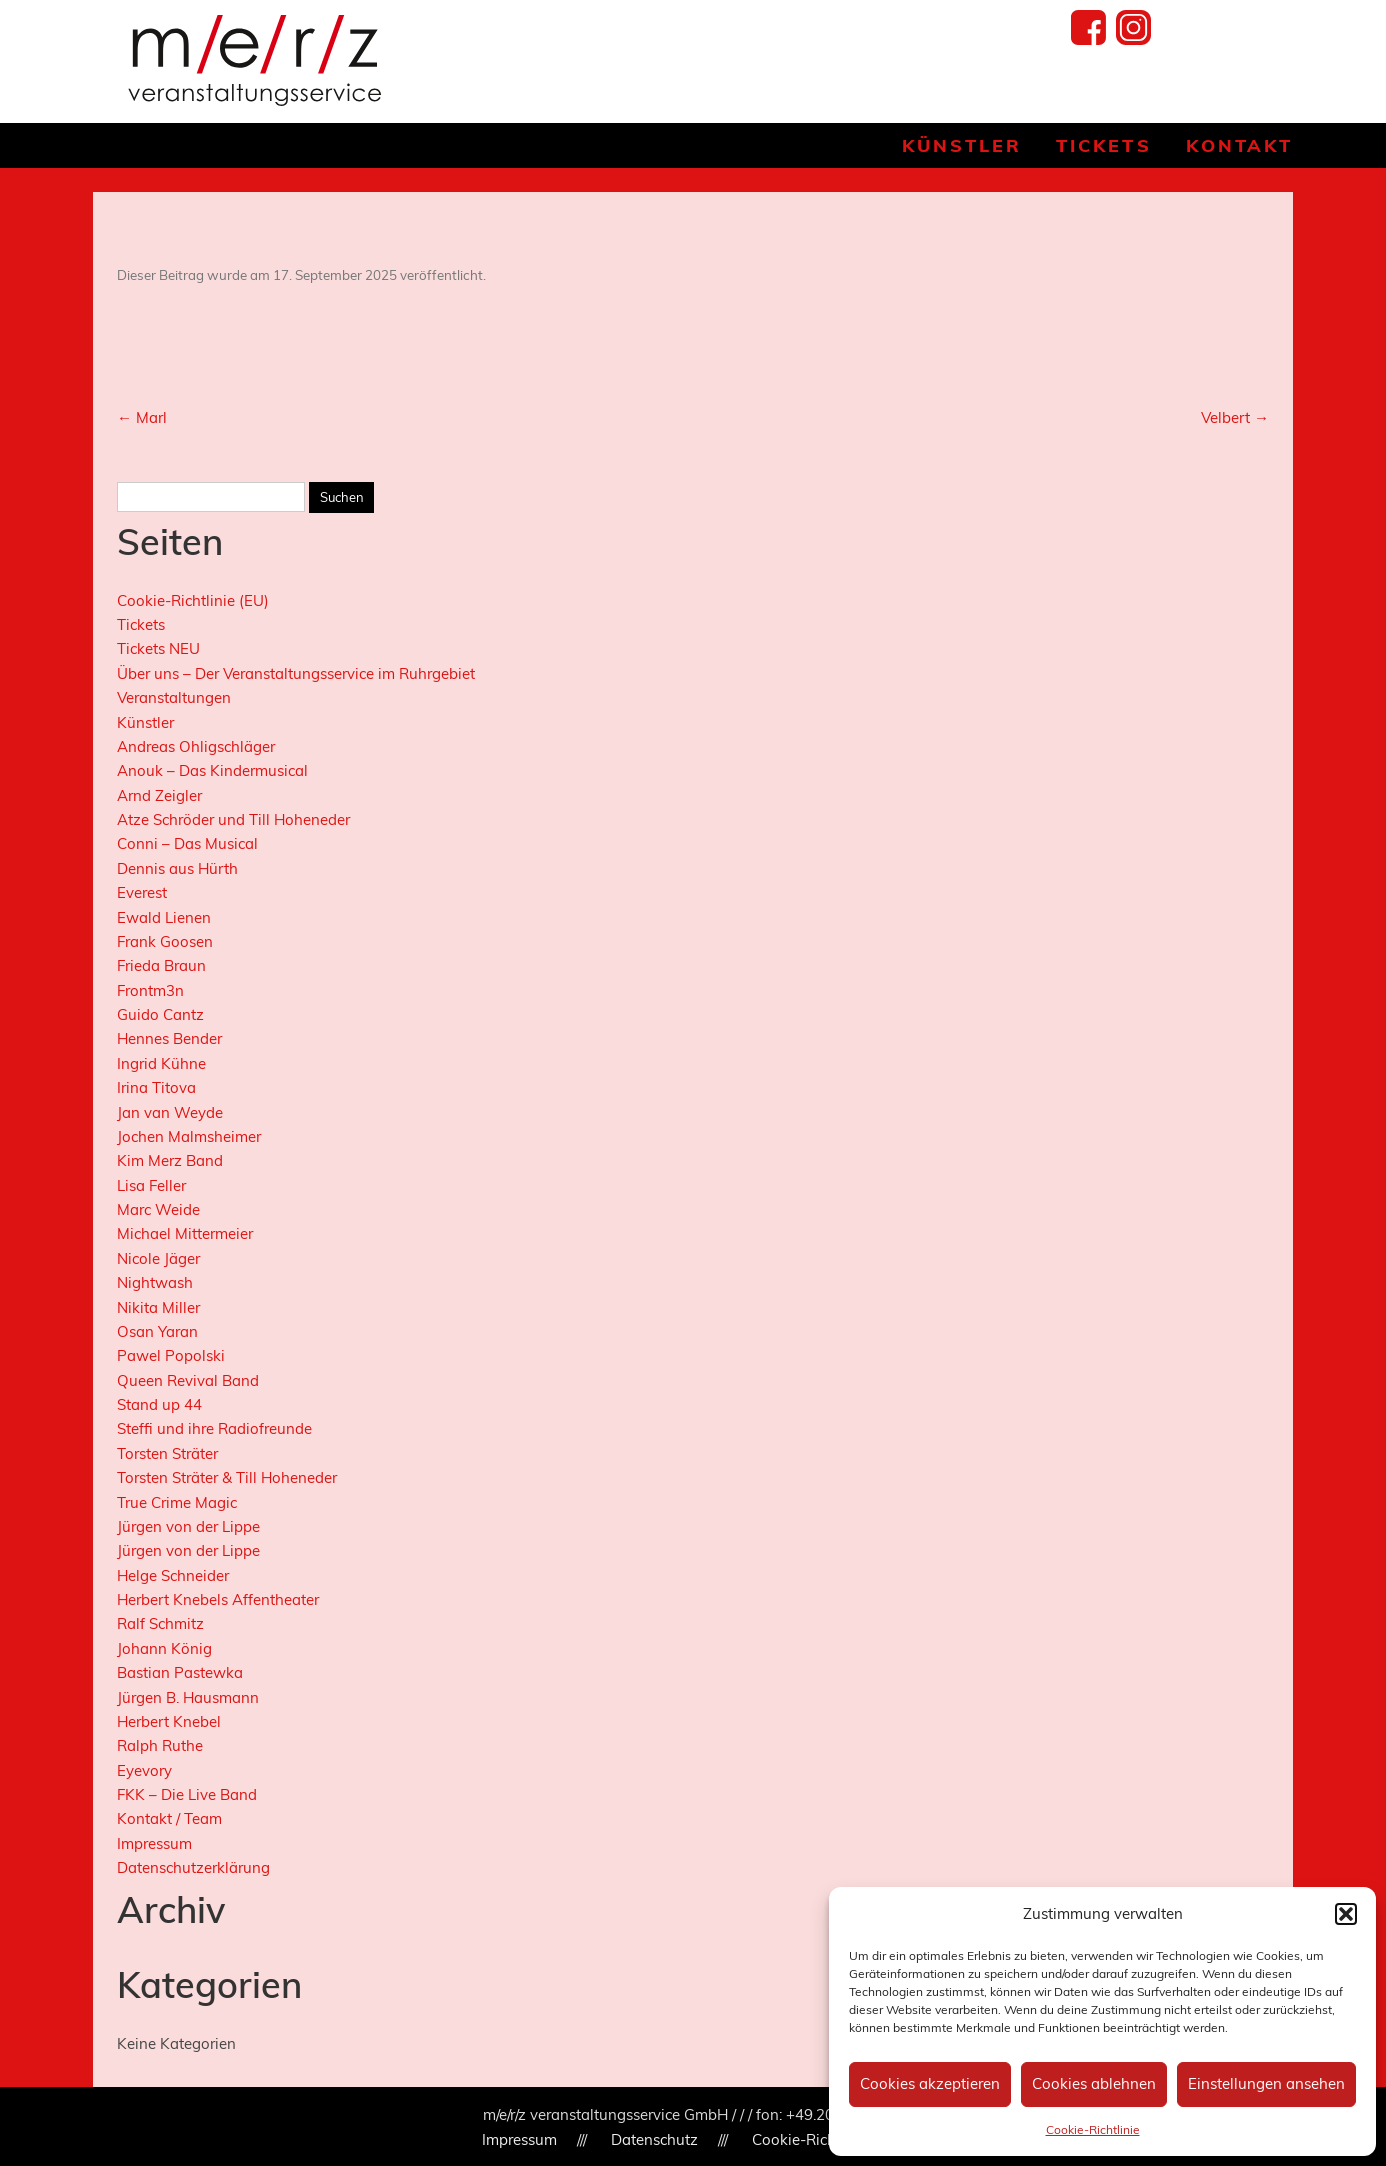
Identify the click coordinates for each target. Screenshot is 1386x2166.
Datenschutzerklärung (193, 1867)
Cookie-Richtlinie (1093, 2129)
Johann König (164, 1648)
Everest (142, 892)
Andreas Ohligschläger (196, 746)
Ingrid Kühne (161, 1063)
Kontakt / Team (169, 1818)
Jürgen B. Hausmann (188, 1697)
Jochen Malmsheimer (189, 1136)
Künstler (962, 145)
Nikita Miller (158, 1307)
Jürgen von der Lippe (188, 1526)
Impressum (154, 1843)
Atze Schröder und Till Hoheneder (233, 819)
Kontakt (1239, 145)
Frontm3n (150, 990)
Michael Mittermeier (185, 1233)
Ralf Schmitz (160, 1623)
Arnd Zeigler (159, 795)
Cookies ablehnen (1094, 2083)
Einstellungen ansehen (1266, 2083)
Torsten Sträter (167, 1453)
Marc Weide (158, 1209)
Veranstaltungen (174, 697)
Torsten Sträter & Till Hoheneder (227, 1477)
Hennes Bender (169, 1038)
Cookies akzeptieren (930, 2083)
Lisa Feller (151, 1185)
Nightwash (155, 1282)
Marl (142, 417)
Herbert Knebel (169, 1721)
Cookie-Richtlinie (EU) (193, 600)
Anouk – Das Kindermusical (212, 770)
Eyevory (144, 1770)
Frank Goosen (165, 941)
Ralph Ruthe (160, 1745)
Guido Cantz (160, 1014)
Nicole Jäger (158, 1258)
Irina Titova (156, 1087)
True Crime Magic (177, 1502)
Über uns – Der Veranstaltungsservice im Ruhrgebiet (296, 673)
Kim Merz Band (170, 1160)
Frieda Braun (161, 965)
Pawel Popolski (171, 1355)
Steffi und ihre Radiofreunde (214, 1428)
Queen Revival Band (188, 1380)
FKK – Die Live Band (187, 1794)
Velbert (1235, 417)
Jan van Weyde (170, 1112)
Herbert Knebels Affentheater (218, 1599)
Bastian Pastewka (180, 1672)
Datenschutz (654, 2139)
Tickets (1103, 145)
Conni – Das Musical (187, 843)
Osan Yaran (157, 1331)
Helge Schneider (173, 1575)
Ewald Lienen (164, 917)
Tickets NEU (158, 648)
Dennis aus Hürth (177, 868)
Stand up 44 (159, 1404)
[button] (1346, 1914)
